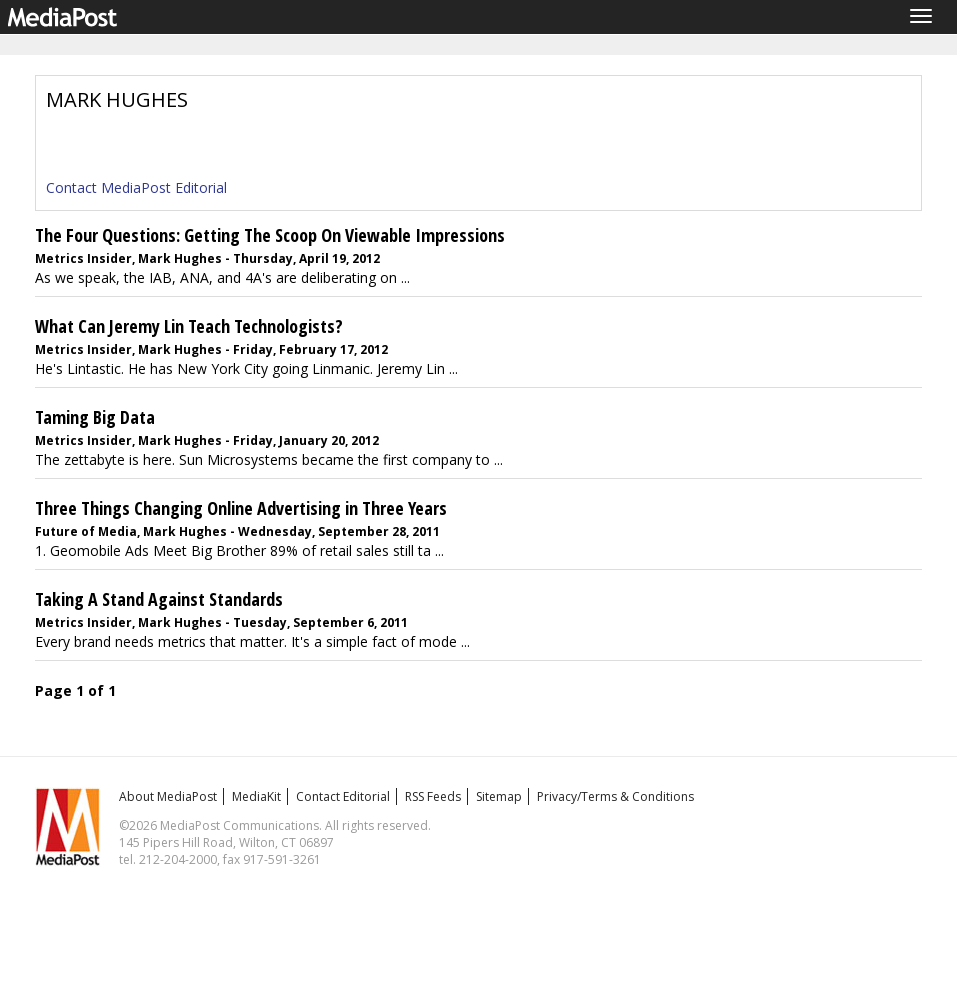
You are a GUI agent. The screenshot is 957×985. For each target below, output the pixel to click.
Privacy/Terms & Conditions (615, 796)
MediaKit (256, 796)
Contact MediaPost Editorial (136, 187)
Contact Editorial (343, 796)
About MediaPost (168, 796)
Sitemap (499, 796)
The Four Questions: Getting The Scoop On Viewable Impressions (270, 235)
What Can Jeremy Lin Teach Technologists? (189, 326)
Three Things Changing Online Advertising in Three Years (241, 508)
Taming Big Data (95, 417)
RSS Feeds (433, 796)
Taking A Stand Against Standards (159, 599)
